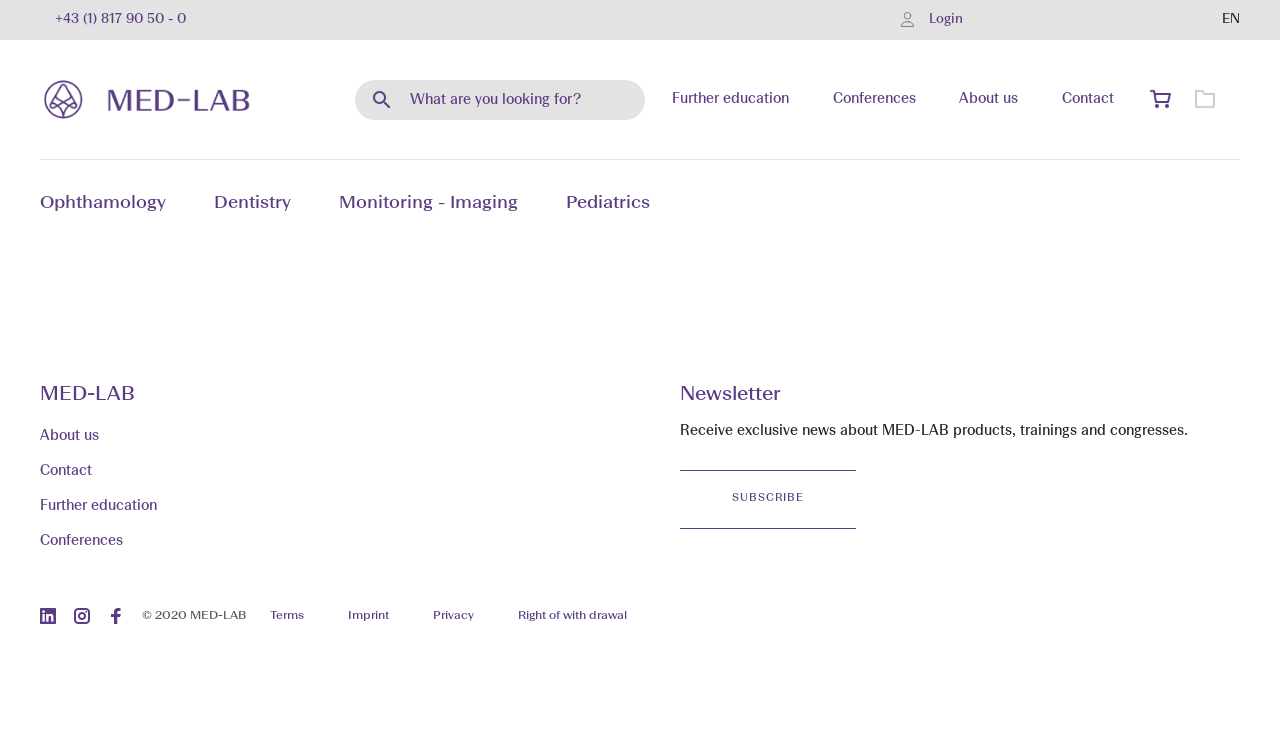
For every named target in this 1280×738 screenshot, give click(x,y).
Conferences (874, 99)
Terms (287, 616)
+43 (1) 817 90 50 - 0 (120, 19)
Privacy (453, 616)
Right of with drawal (572, 616)
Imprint (368, 616)
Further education (730, 99)
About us (988, 99)
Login (946, 19)
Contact (1088, 99)
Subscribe (768, 498)
